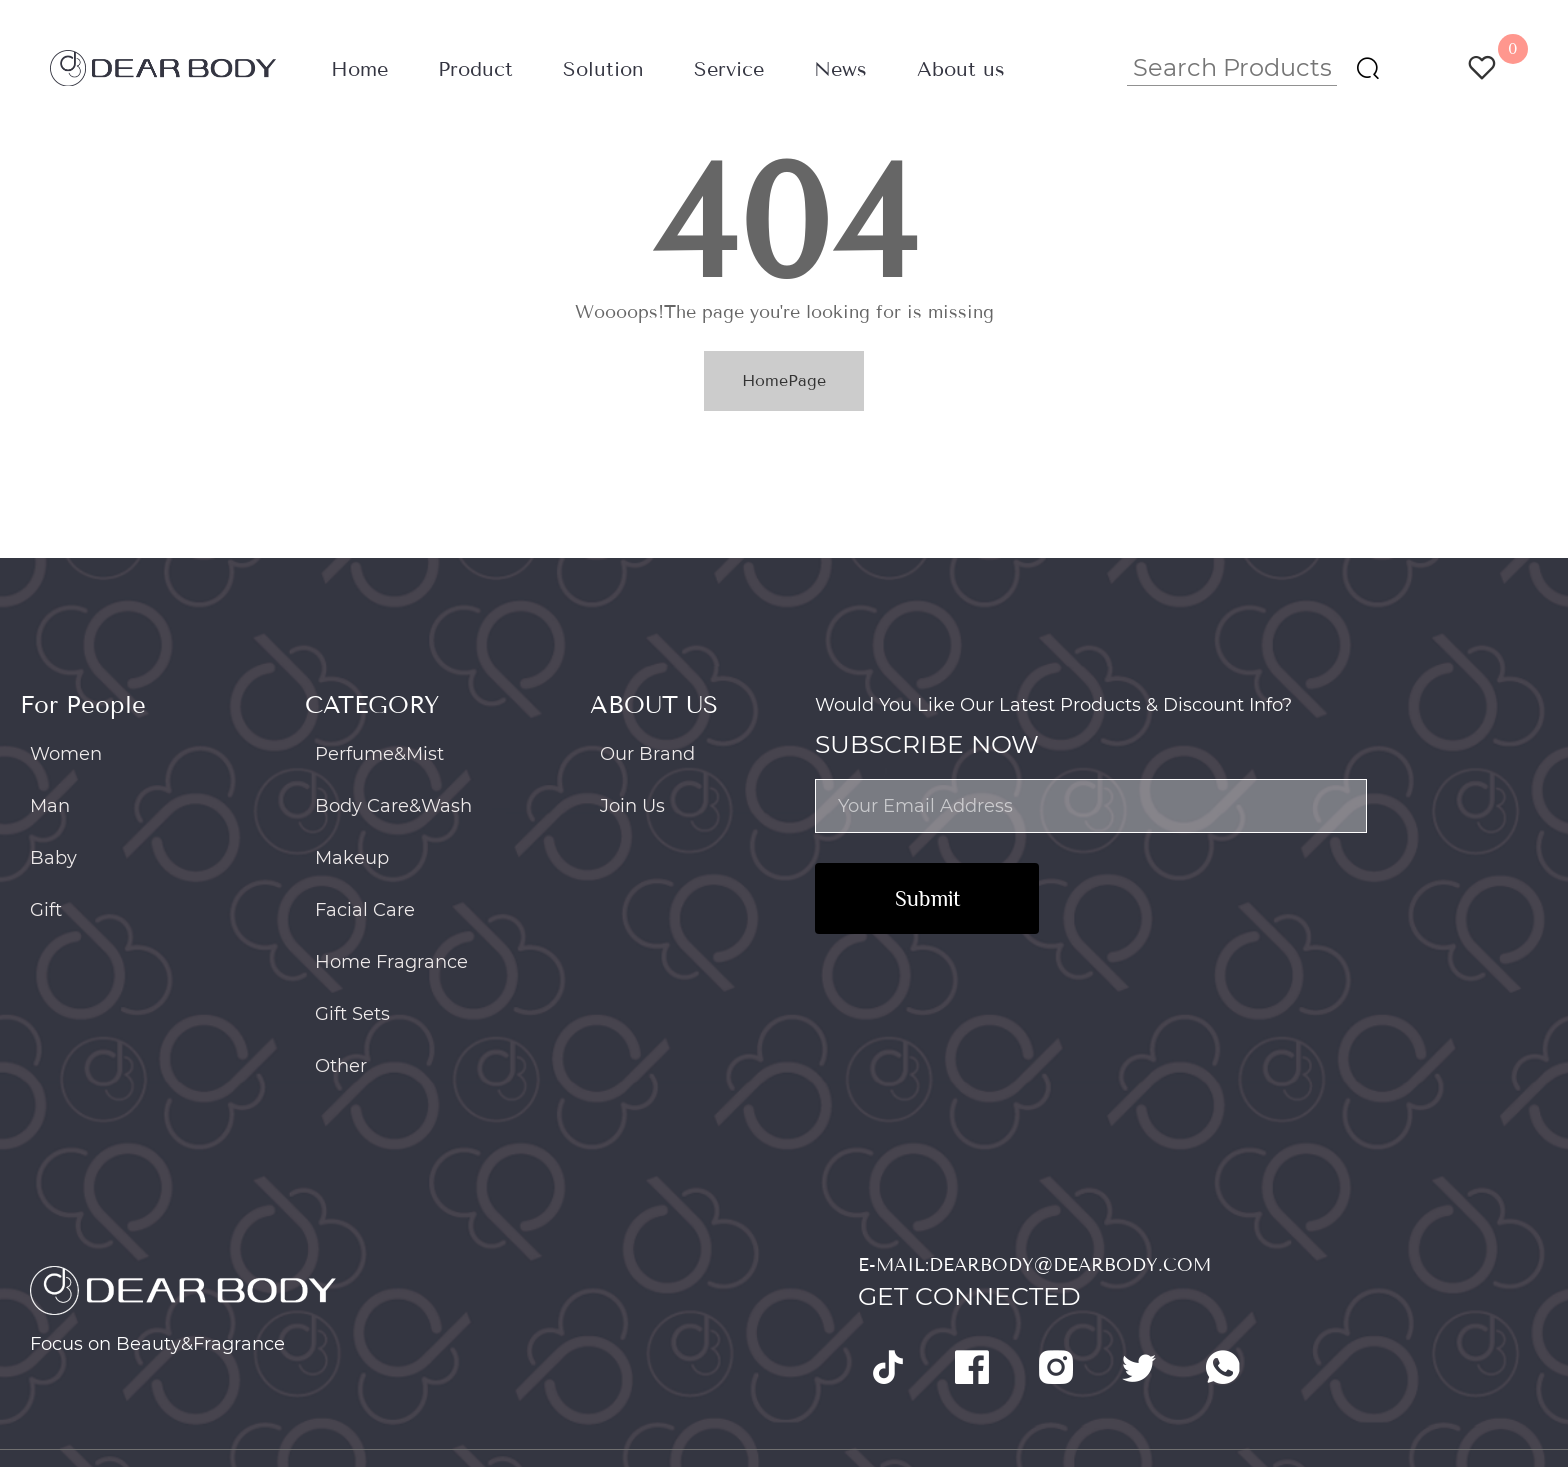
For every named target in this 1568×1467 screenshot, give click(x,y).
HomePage (784, 380)
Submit (927, 898)
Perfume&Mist (379, 754)
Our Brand (647, 754)
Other (341, 1066)
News (840, 69)
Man (50, 806)
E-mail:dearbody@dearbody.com (1034, 1265)
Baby (53, 858)
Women (66, 754)
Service (729, 69)
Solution (603, 69)
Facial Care (365, 910)
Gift (46, 910)
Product (475, 69)
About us (961, 69)
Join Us (632, 806)
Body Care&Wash (393, 806)
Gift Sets (352, 1014)
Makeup (352, 858)
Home (359, 69)
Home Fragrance (391, 962)
